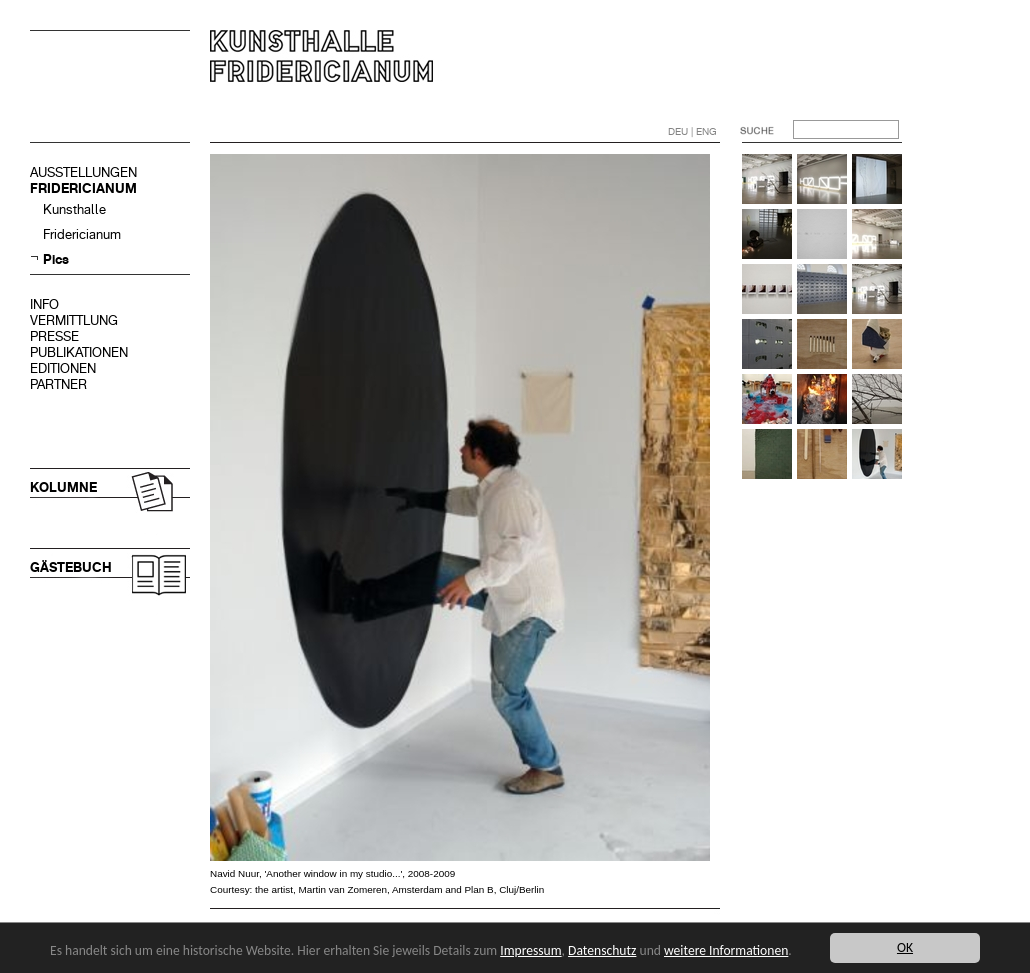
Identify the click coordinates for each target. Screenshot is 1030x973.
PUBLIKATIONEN (79, 352)
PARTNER (58, 384)
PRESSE (54, 336)
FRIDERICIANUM (83, 188)
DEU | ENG (692, 131)
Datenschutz (602, 950)
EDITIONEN (63, 368)
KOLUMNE (63, 487)
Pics (56, 259)
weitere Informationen (726, 950)
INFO (44, 304)
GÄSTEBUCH (71, 567)
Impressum (530, 950)
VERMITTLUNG (74, 320)
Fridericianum (82, 234)
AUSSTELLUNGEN (83, 172)
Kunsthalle (74, 209)
